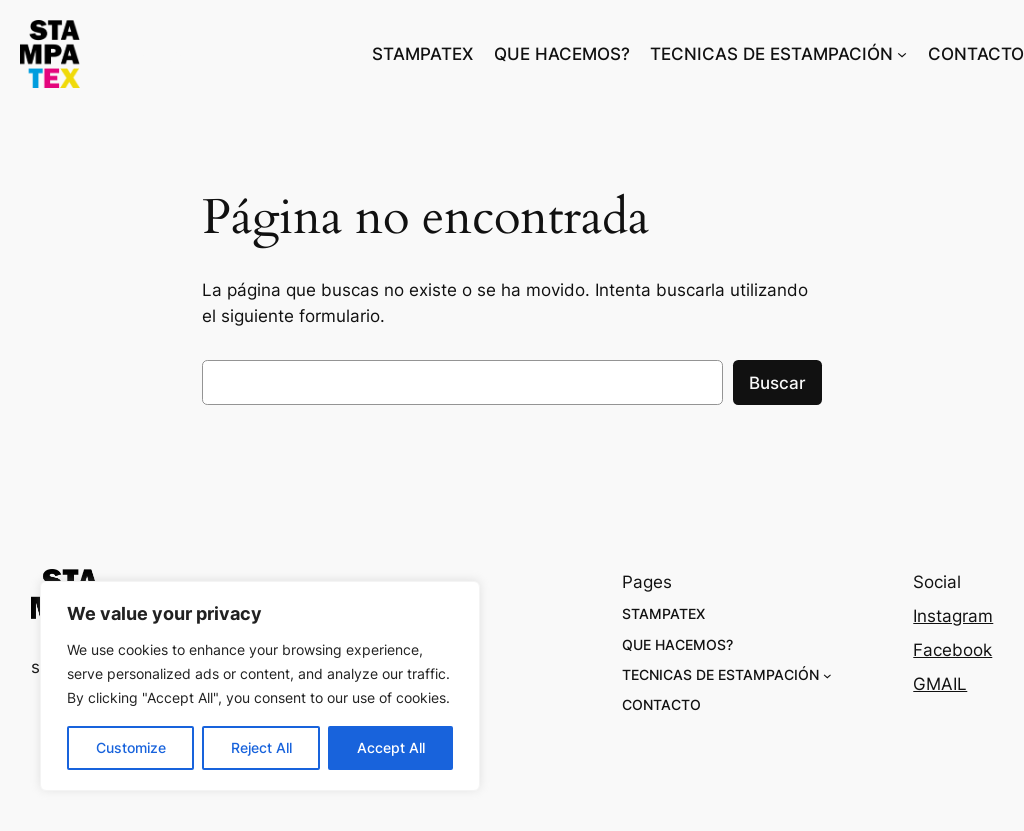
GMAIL (940, 684)
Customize (131, 747)
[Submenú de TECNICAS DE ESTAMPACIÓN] (902, 54)
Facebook (952, 650)
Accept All (391, 747)
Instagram (953, 616)
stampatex (167, 54)
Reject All (261, 747)
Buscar (777, 383)
